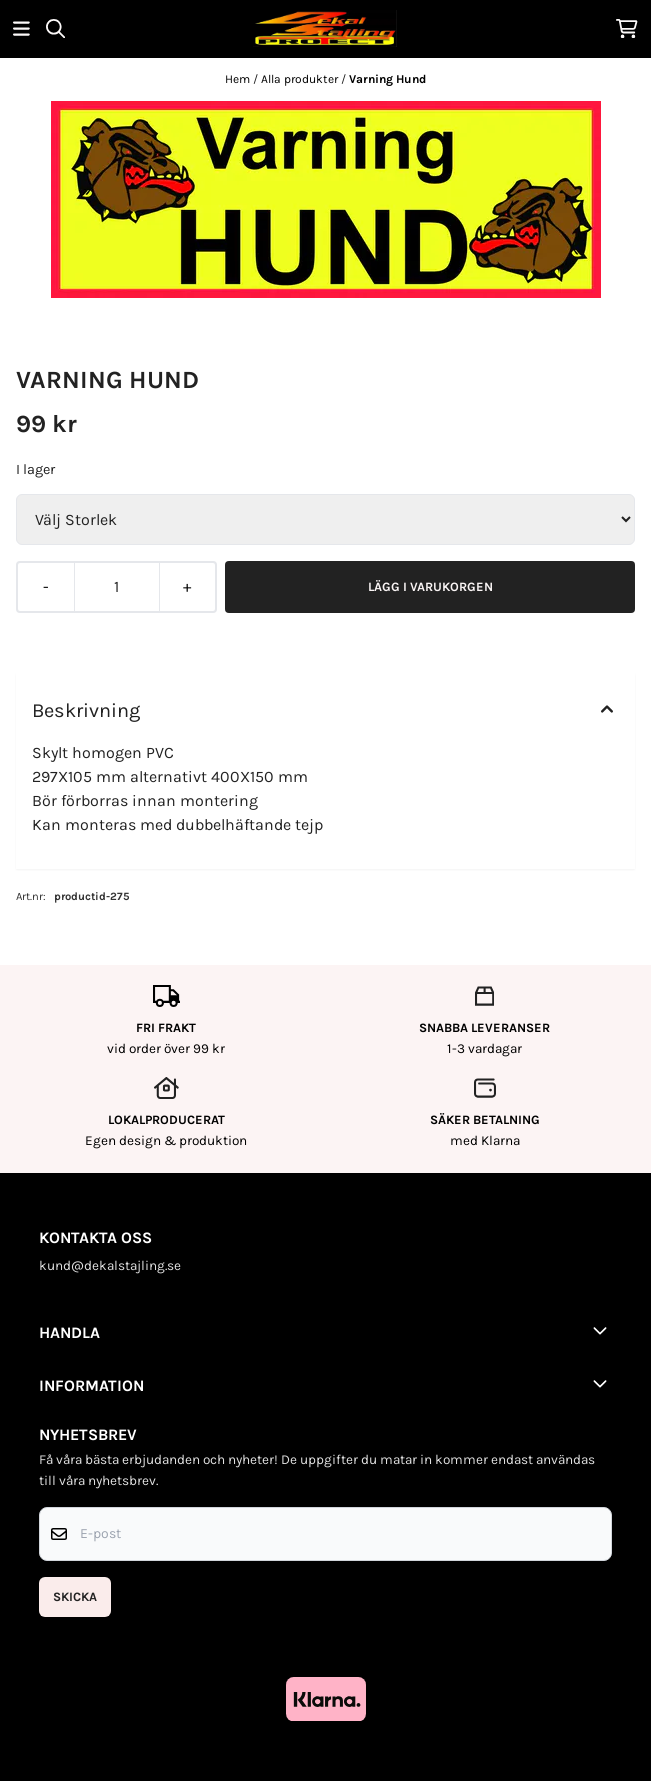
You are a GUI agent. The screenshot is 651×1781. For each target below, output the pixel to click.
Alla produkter (301, 79)
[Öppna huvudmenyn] (21, 28)
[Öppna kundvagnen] (627, 28)
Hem (239, 79)
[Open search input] (55, 28)
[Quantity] (116, 587)
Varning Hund (387, 79)
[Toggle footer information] (604, 1330)
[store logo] (325, 28)
